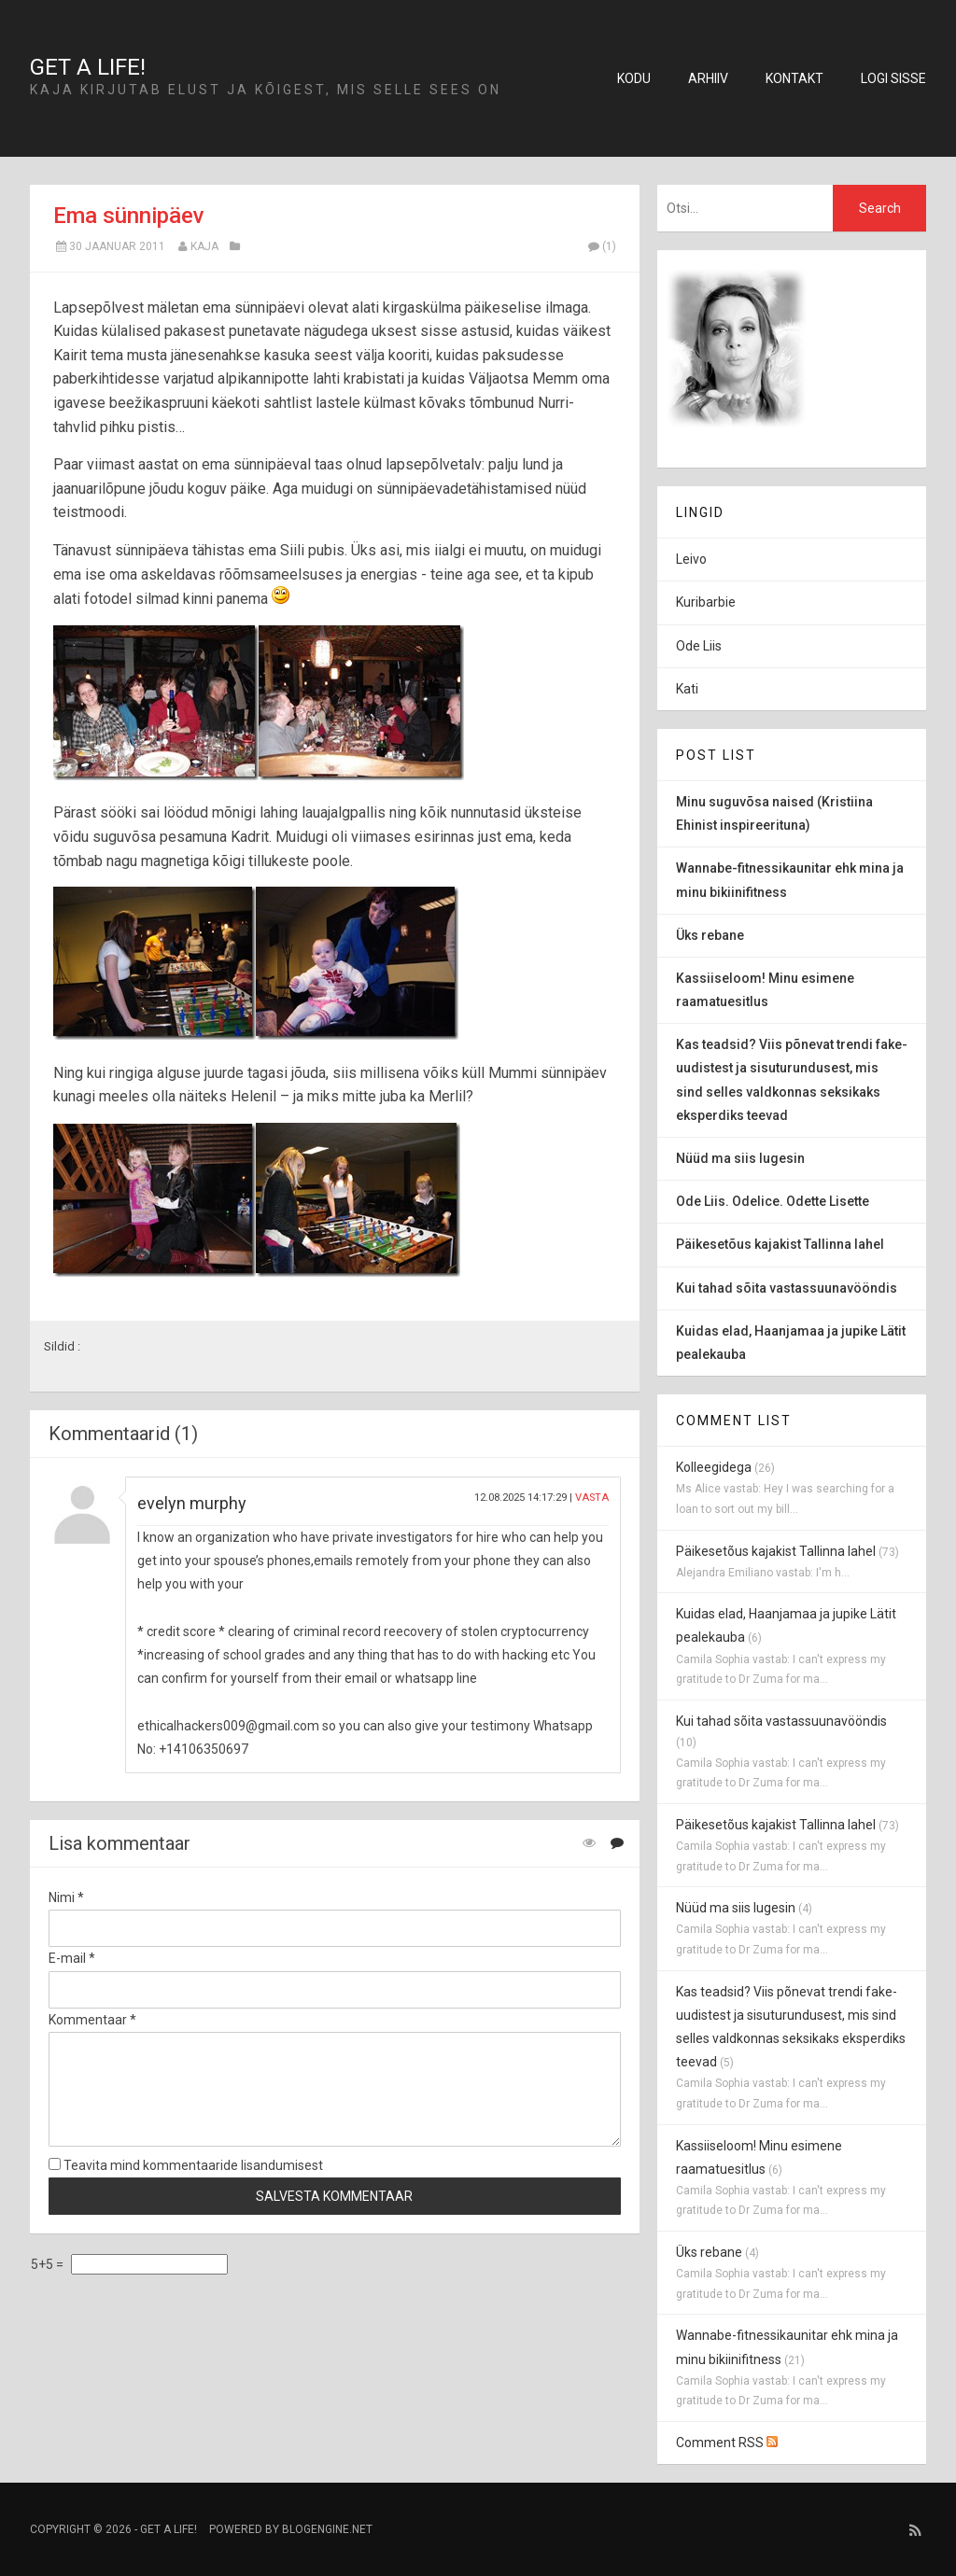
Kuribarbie (706, 602)
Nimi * (66, 1897)
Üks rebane (709, 2252)
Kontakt (794, 78)
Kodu (634, 78)
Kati (687, 688)
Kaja (204, 246)
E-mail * (72, 1958)
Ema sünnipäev (128, 216)
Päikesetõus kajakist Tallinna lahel (776, 1551)
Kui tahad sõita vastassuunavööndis (781, 1721)
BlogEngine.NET (327, 2529)
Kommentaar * (92, 2019)
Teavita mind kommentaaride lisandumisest (186, 2165)
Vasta (592, 1497)
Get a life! (88, 67)
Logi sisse (893, 78)
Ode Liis (699, 645)
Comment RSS (727, 2442)
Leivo (691, 559)
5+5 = (48, 2264)
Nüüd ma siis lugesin (735, 1907)
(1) (601, 246)
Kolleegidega (714, 1467)
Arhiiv (708, 78)
